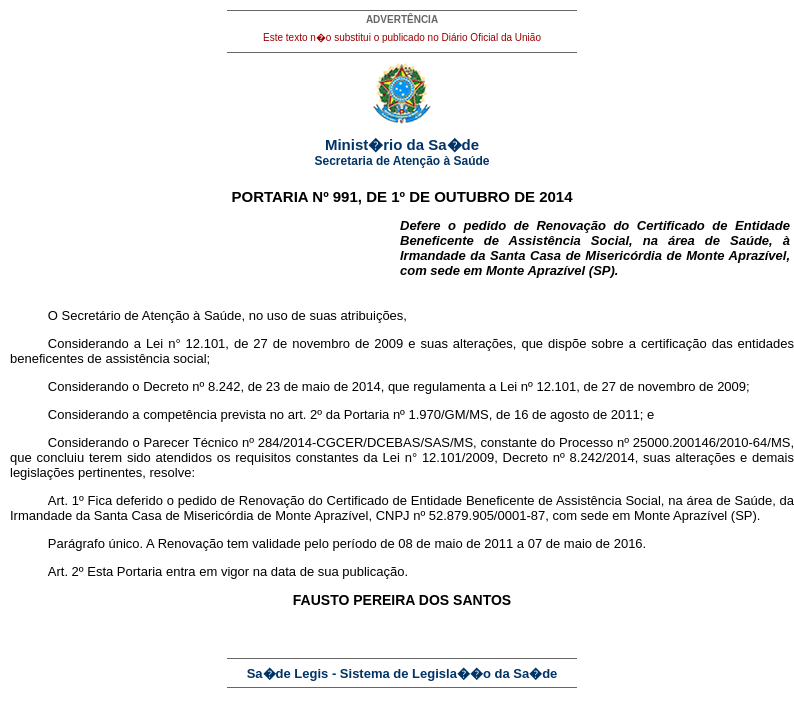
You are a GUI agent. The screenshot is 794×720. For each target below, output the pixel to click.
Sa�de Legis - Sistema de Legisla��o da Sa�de (402, 673)
